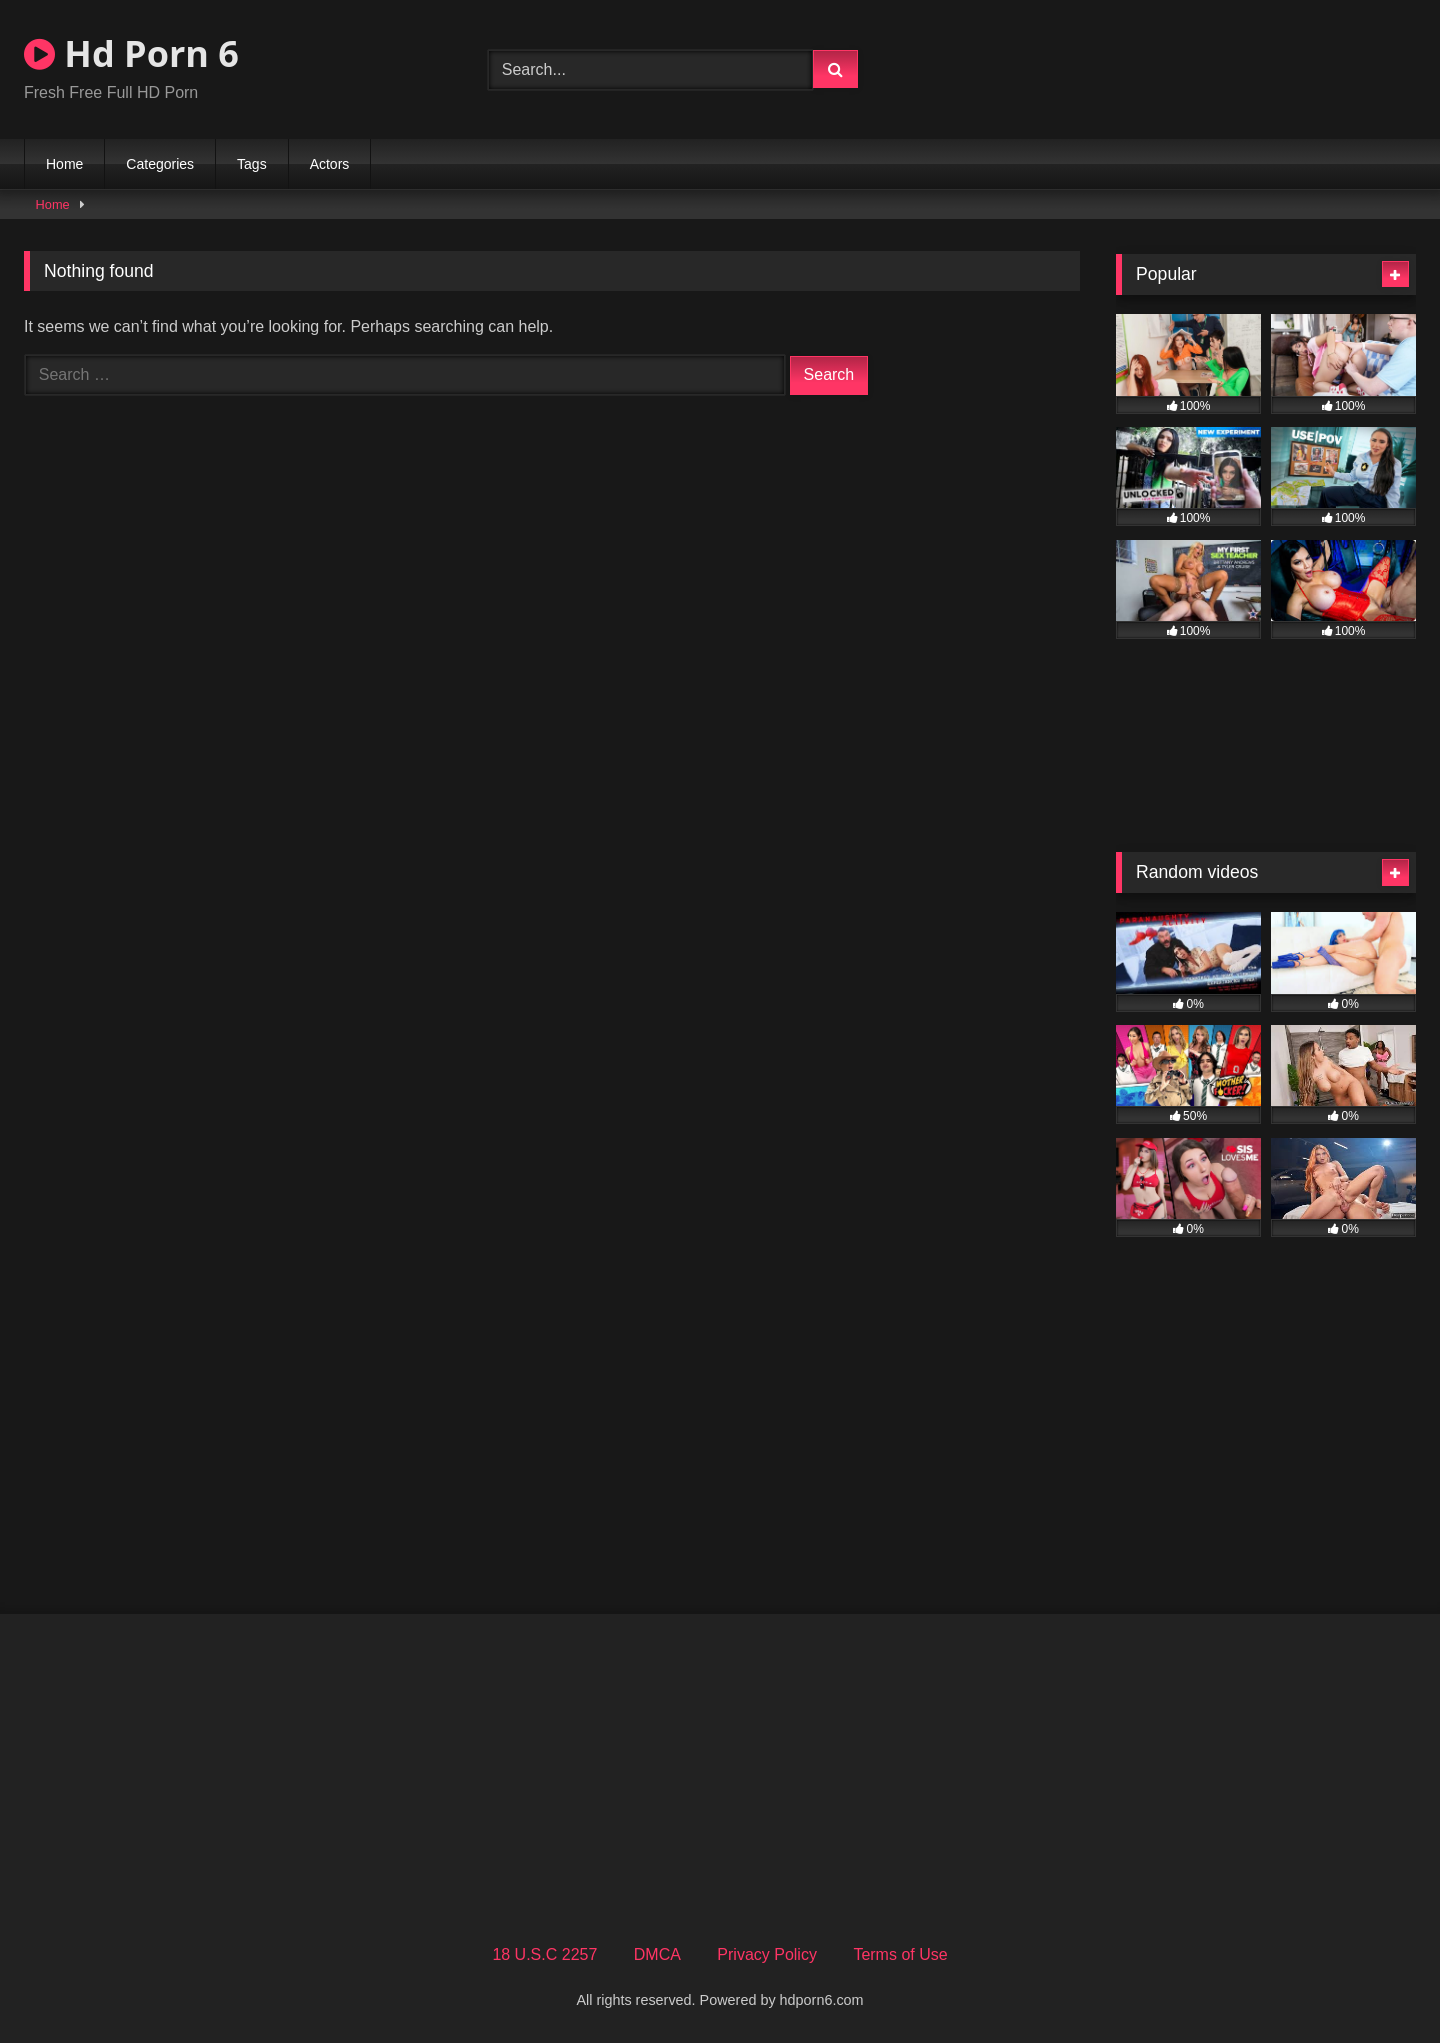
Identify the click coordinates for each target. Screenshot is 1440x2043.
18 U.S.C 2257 (544, 1954)
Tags (252, 164)
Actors (330, 164)
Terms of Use (900, 1954)
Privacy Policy (767, 1954)
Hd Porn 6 (131, 53)
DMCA (657, 1954)
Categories (160, 164)
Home (64, 164)
